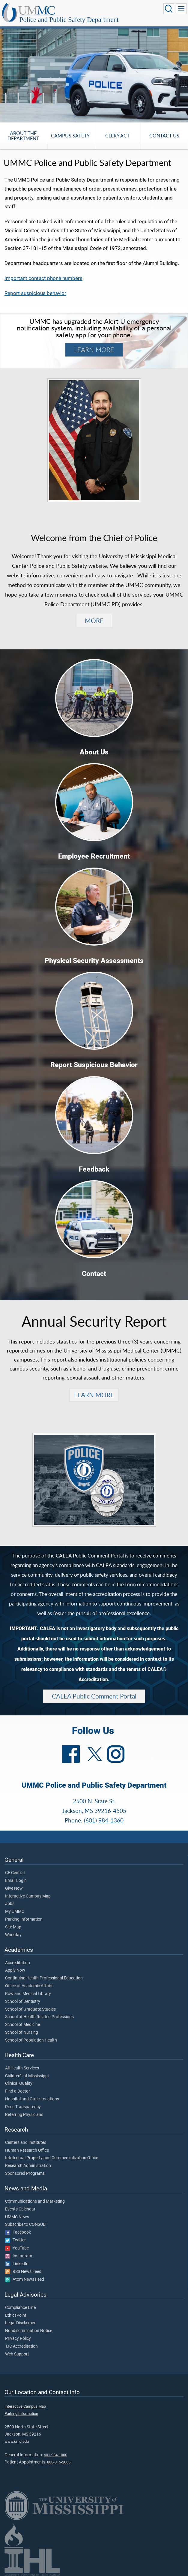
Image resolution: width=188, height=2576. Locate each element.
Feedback (94, 1169)
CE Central (15, 1872)
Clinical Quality (18, 2083)
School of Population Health (31, 2040)
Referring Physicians (24, 2114)
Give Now (14, 1888)
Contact (94, 1274)
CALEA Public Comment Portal (94, 1696)
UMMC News (17, 2217)
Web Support (17, 2354)
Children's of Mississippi (27, 2076)
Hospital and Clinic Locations (32, 2099)
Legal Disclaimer (20, 2323)
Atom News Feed (24, 2279)
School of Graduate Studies (30, 2009)
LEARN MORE (94, 1395)
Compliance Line (20, 2307)
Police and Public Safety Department (69, 19)
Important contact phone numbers (43, 278)
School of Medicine (22, 2024)
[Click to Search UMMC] (168, 8)
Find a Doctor (17, 2091)
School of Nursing (21, 2032)
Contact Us (164, 135)
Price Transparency (23, 2107)
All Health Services (22, 2068)
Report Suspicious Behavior (94, 1065)
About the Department (23, 136)
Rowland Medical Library (28, 1993)
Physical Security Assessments (94, 961)
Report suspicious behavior (35, 293)
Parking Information (24, 1919)
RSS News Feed (23, 2271)
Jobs (9, 1903)
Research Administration (28, 2165)
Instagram (18, 2256)
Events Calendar (20, 2209)
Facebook (18, 2232)
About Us (94, 752)
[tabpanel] (94, 74)
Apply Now (15, 1970)
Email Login (16, 1880)
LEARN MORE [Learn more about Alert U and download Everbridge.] (94, 349)
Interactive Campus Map (28, 1896)
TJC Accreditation (21, 2346)
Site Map (13, 1927)
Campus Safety (70, 135)
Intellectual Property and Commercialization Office (51, 2158)
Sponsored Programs (25, 2173)
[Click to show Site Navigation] (181, 8)
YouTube (17, 2248)
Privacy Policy (18, 2338)
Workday (13, 1935)
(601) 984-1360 (104, 1820)
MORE (94, 620)
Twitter (15, 2240)
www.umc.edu (16, 2441)
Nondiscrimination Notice (28, 2330)
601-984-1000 (55, 2455)
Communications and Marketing (35, 2201)
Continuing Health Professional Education (44, 1978)
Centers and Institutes (25, 2142)
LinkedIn (16, 2264)
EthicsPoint (15, 2315)
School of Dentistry (22, 2001)
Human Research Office (27, 2150)
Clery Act (117, 135)
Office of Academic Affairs (29, 1986)
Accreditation (17, 1963)
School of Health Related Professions (39, 2017)
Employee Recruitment (94, 856)
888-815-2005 (58, 2462)
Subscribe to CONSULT (26, 2224)
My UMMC (14, 1911)
